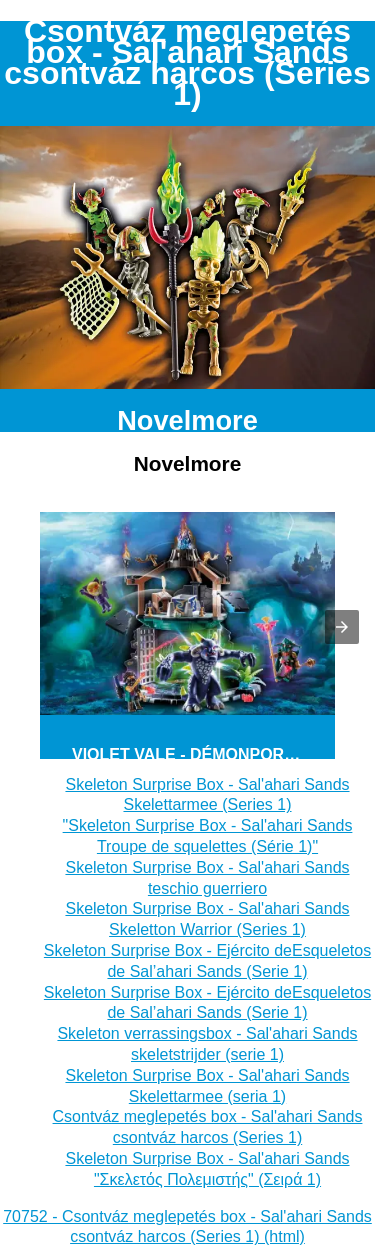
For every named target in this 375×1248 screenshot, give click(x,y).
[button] (342, 627)
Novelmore (187, 420)
